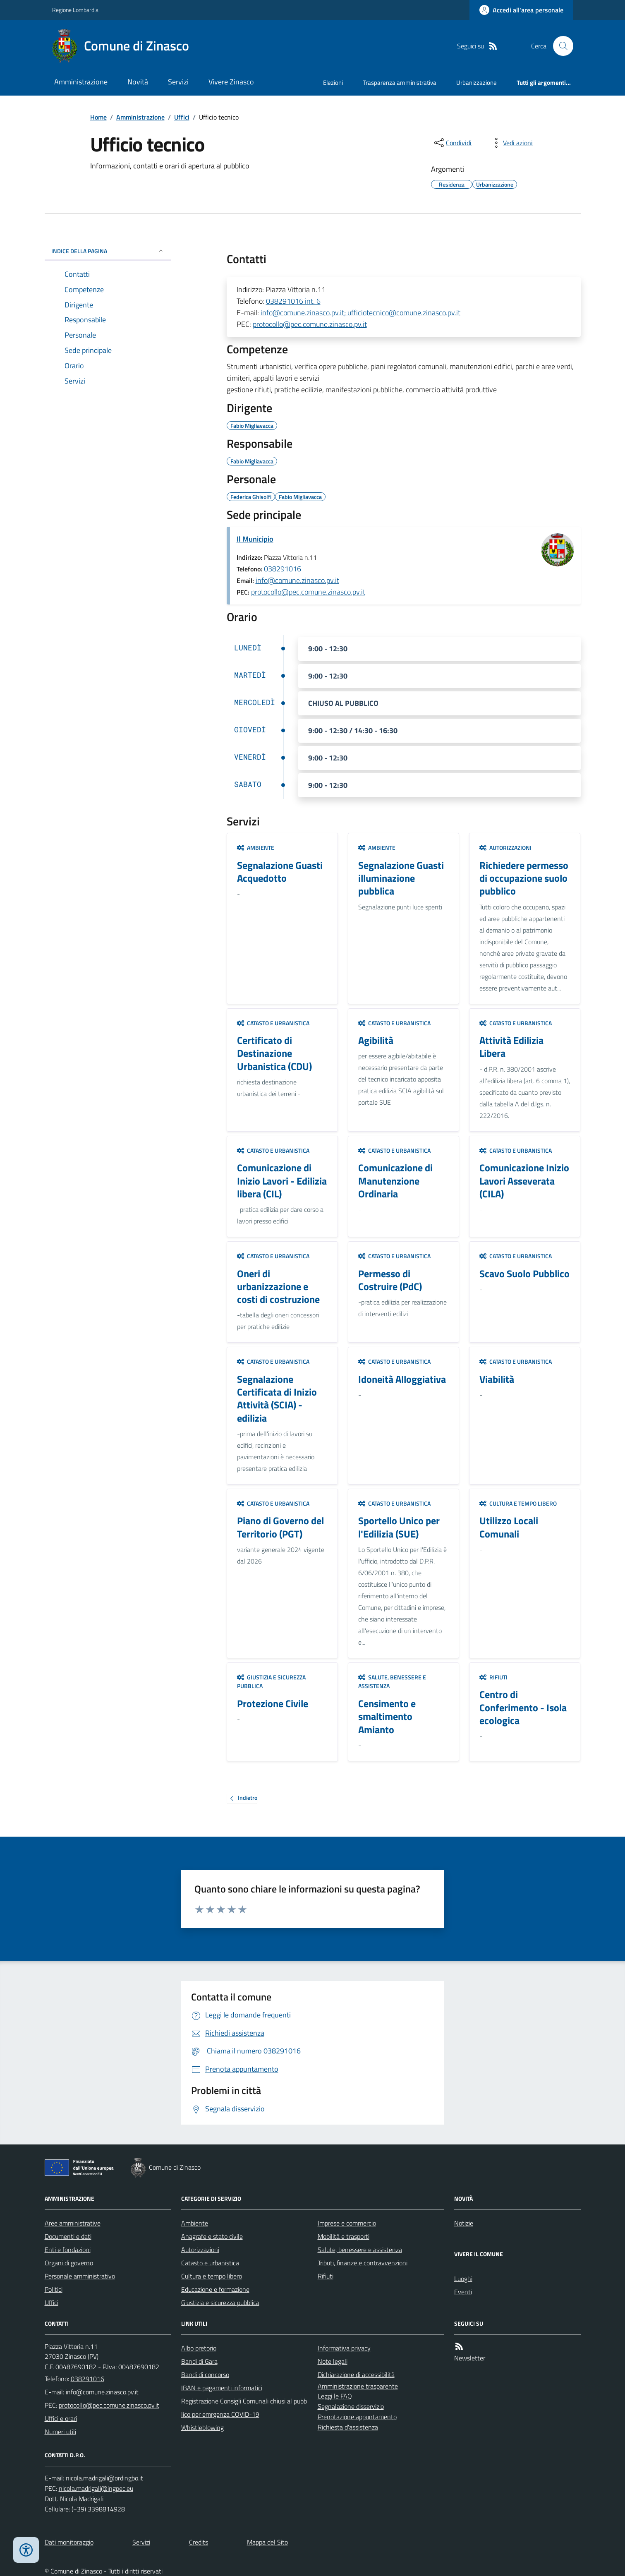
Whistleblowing (202, 2427)
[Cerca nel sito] (559, 46)
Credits (198, 2542)
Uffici (181, 117)
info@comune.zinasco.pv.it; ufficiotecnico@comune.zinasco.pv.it (360, 312)
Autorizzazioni (505, 847)
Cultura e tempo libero (518, 1503)
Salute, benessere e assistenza (392, 1682)
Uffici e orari (61, 2418)
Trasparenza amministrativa (399, 82)
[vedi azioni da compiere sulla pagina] (511, 142)
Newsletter (469, 2358)
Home (98, 117)
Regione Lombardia (75, 9)
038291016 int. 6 (293, 301)
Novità (137, 81)
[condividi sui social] (452, 142)
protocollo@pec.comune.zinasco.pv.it (310, 324)
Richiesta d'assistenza (348, 2427)
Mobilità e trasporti (343, 2236)
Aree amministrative (73, 2223)
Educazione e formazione (215, 2289)
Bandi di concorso (205, 2374)
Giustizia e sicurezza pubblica (271, 1682)
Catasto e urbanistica (273, 1023)
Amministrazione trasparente (358, 2386)
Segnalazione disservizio (351, 2406)
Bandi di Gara (199, 2361)
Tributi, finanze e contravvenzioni (362, 2263)
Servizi (178, 81)
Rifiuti (493, 1677)
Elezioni (333, 82)
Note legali (332, 2361)
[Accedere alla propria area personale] (521, 10)
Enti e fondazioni (68, 2250)
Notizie (463, 2223)
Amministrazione (81, 81)
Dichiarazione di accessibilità (356, 2374)
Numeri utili (60, 2432)
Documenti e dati (68, 2236)
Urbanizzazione (476, 82)
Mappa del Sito (267, 2542)
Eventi (463, 2292)
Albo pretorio (198, 2348)
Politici (53, 2289)
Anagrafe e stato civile (212, 2236)
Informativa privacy (344, 2348)
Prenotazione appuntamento (357, 2417)
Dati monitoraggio (69, 2542)
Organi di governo (69, 2263)
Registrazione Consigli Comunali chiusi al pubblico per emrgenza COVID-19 (244, 2407)
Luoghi (463, 2278)
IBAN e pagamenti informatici (221, 2388)
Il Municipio (255, 538)
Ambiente (255, 847)
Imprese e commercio (347, 2223)
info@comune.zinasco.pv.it (297, 580)
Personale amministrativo (80, 2276)
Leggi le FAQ (335, 2396)
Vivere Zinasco (231, 81)
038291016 (282, 568)
